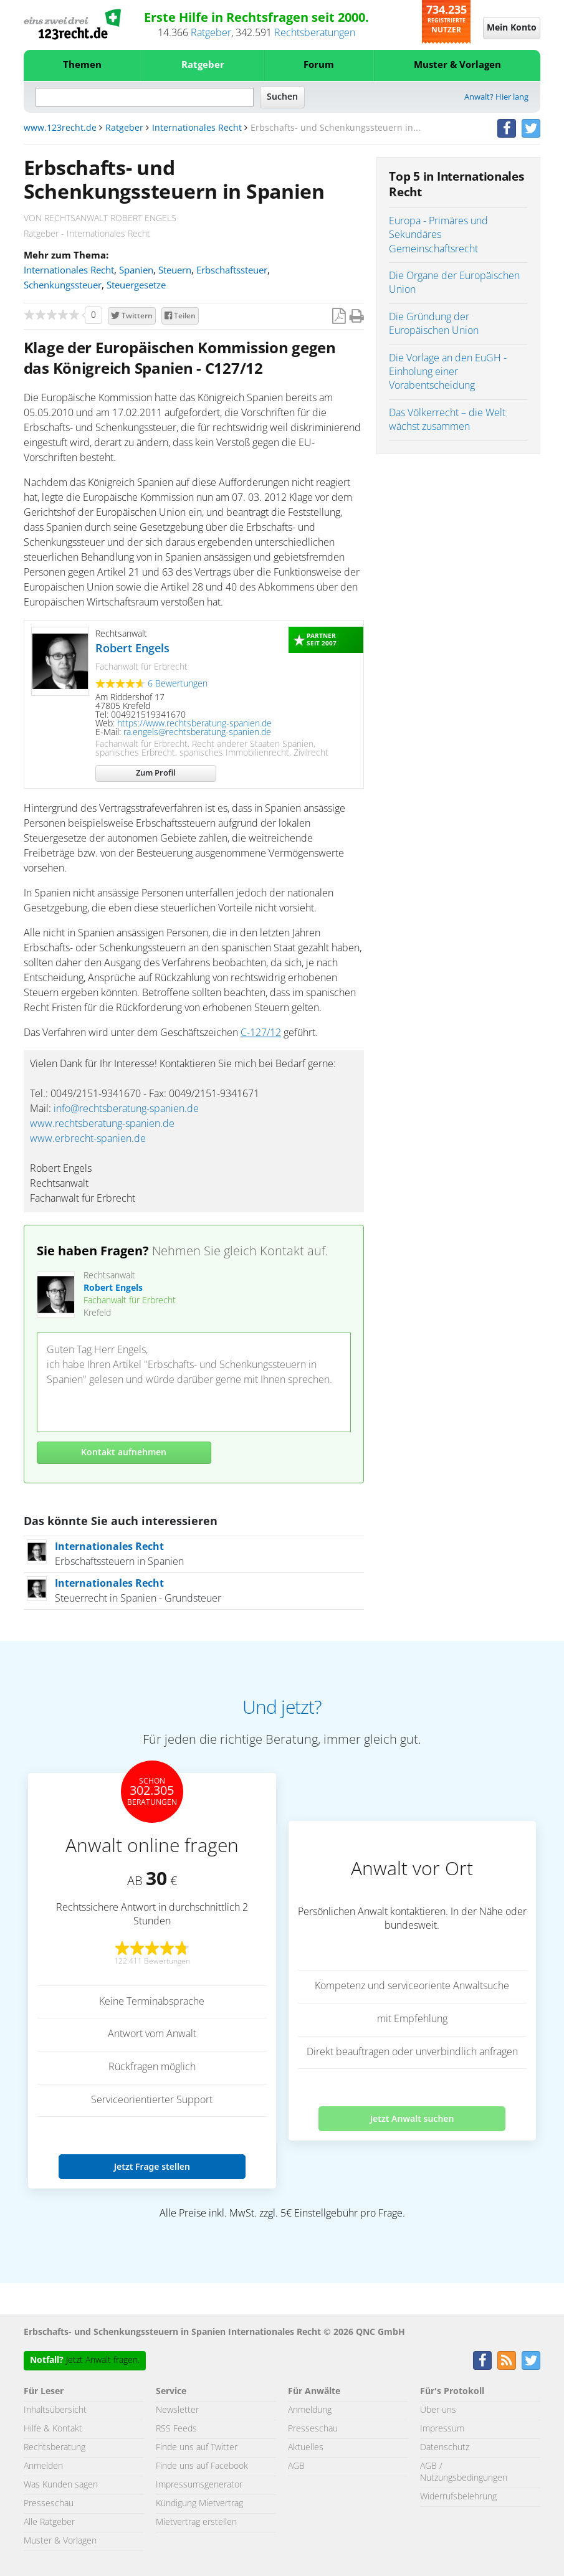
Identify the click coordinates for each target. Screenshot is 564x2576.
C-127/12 (261, 1033)
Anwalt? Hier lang (496, 97)
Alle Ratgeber (49, 2522)
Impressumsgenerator (199, 2485)
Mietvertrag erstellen (196, 2522)
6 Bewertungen (178, 684)
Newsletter (177, 2410)
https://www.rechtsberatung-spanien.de (194, 724)
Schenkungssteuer (63, 285)
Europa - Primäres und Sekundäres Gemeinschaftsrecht (438, 235)
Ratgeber (211, 33)
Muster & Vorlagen (457, 65)
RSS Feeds (176, 2429)
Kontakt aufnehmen (123, 1452)
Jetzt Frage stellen (152, 2166)
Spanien (136, 270)
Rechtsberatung (54, 2447)
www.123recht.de (60, 128)
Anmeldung (310, 2410)
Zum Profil (156, 773)
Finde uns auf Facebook (202, 2466)
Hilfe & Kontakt (53, 2429)
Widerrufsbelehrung (458, 2497)
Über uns (438, 2410)
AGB (296, 2466)
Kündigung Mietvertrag (199, 2503)
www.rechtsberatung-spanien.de (102, 1124)
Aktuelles (305, 2447)
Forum (319, 65)
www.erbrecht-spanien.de (88, 1139)
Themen (82, 65)
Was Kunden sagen (61, 2485)
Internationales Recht (197, 128)
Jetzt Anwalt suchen (412, 2118)
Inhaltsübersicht (55, 2410)
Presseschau (49, 2503)
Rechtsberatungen (314, 33)
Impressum (442, 2429)
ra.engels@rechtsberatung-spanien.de (197, 732)
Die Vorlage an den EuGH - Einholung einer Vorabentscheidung (448, 372)
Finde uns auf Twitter (196, 2447)
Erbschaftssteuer (231, 270)
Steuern (174, 270)
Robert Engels (132, 649)
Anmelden (43, 2466)
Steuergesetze (136, 285)
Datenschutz (444, 2447)
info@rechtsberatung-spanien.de (126, 1109)
